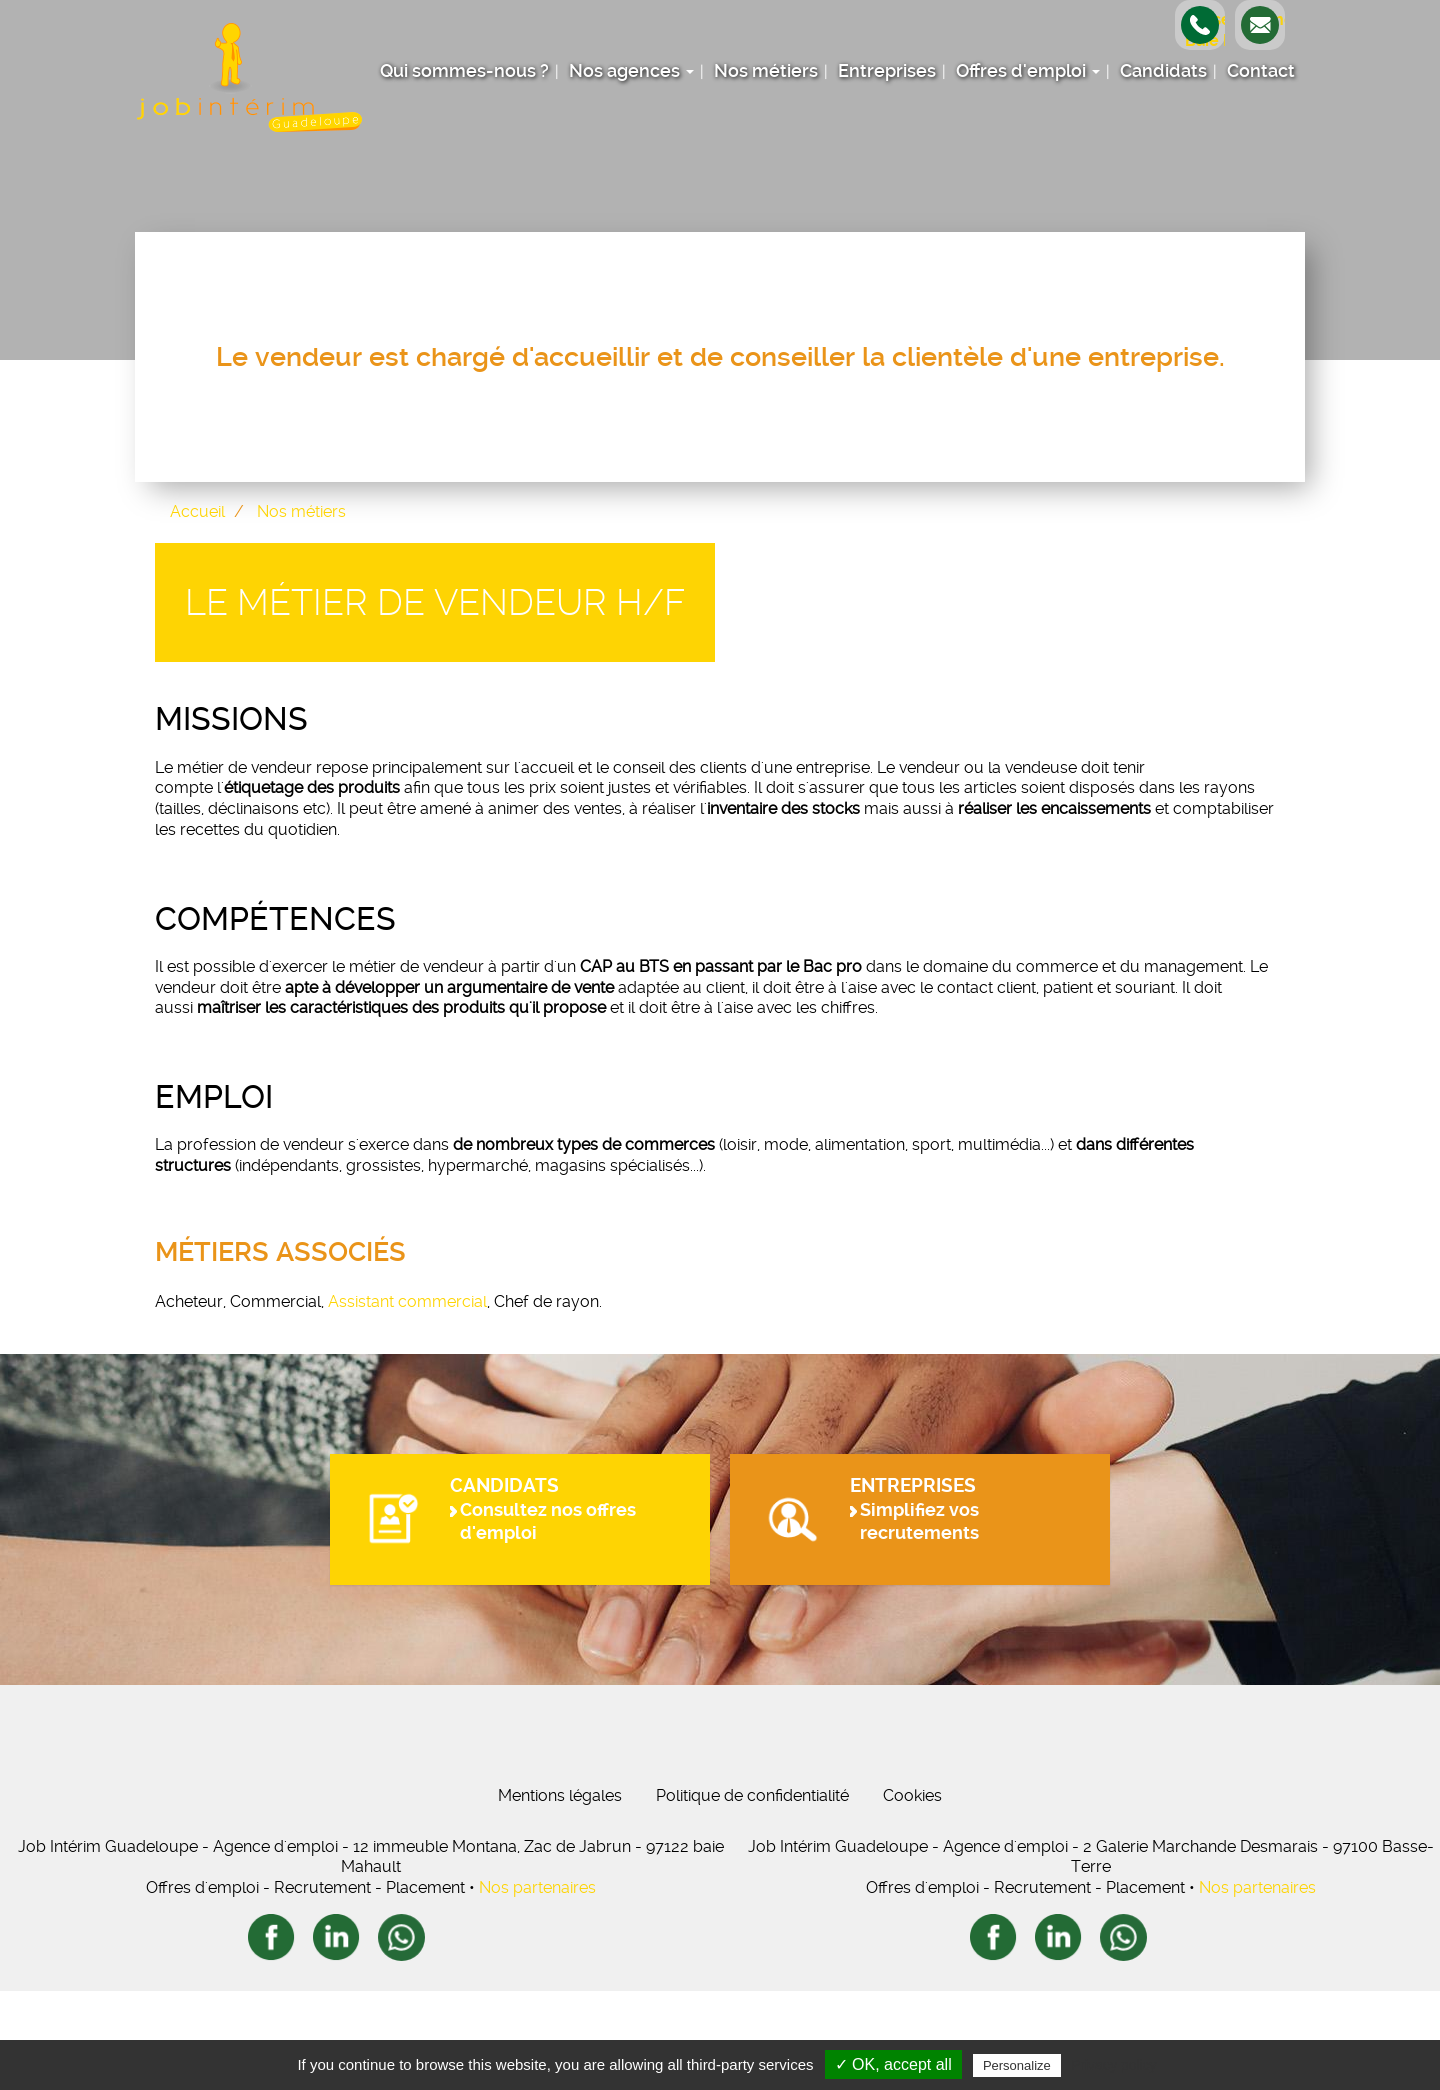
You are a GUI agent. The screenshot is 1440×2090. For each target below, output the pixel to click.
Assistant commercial (407, 1301)
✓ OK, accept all (893, 2064)
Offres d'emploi (1028, 71)
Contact (1261, 71)
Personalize (1017, 2065)
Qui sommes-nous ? (464, 71)
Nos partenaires (537, 1986)
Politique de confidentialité (752, 1894)
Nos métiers (766, 71)
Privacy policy (1114, 2065)
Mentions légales (560, 1894)
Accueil (197, 511)
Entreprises (887, 71)
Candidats (1163, 71)
